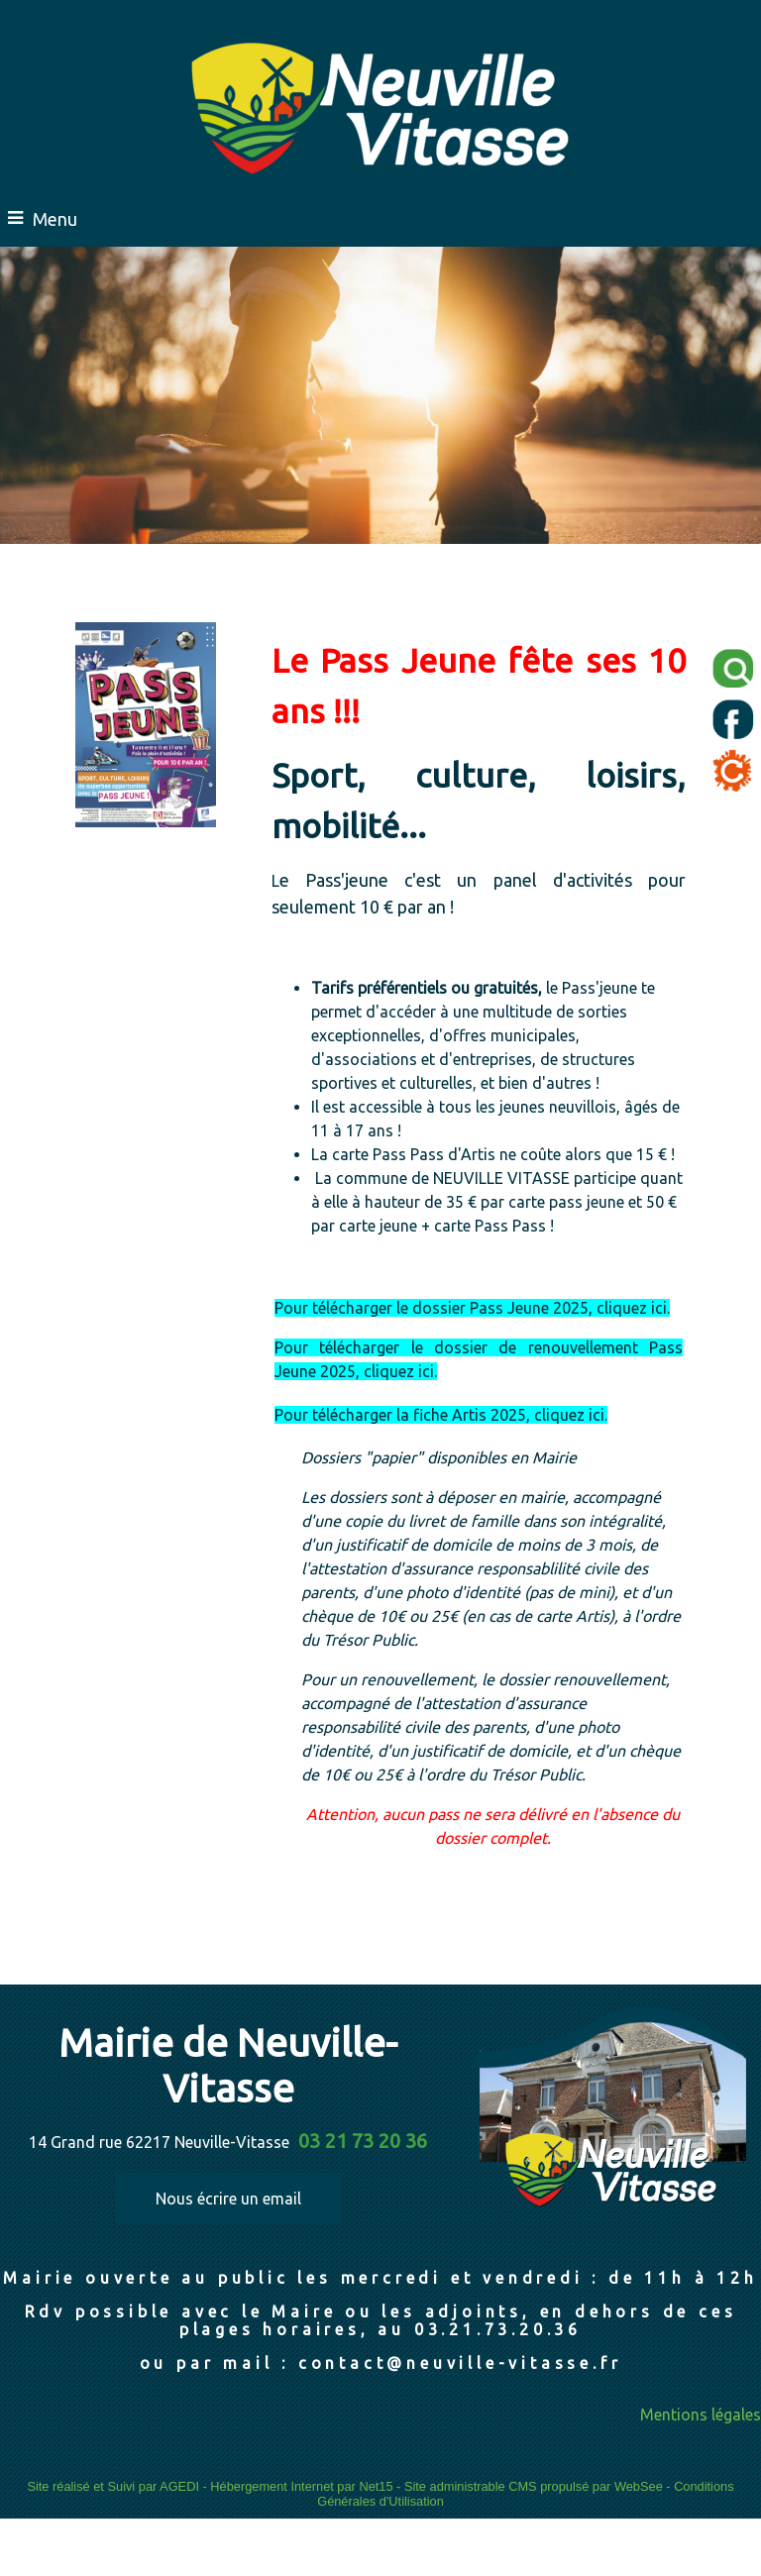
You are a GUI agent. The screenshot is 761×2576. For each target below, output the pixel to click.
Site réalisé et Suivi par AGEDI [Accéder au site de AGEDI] (113, 2486)
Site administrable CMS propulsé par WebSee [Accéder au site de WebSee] (533, 2486)
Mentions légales (700, 2414)
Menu (55, 219)
